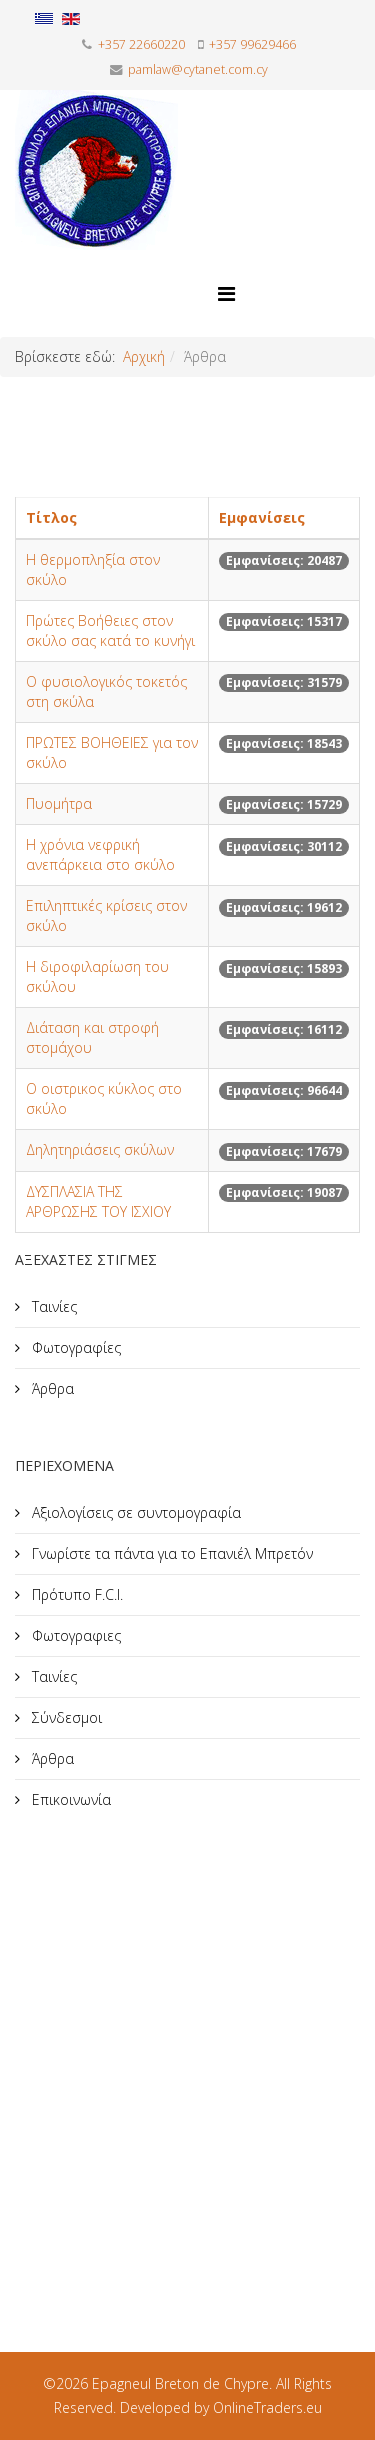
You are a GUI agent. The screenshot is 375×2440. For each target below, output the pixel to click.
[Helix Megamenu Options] (226, 293)
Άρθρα (51, 1388)
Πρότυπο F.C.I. (75, 1594)
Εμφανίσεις (262, 517)
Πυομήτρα (59, 803)
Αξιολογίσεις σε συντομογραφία (134, 1512)
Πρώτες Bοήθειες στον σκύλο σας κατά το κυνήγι (110, 630)
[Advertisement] (187, 2057)
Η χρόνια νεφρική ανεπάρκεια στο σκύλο (100, 854)
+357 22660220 (141, 44)
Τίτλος (51, 517)
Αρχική (144, 356)
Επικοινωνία (69, 1799)
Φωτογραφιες (74, 1635)
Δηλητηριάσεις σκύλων (100, 1149)
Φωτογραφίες (74, 1347)
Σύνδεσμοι (65, 1717)
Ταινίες (52, 1306)
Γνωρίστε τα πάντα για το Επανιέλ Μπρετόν (170, 1553)
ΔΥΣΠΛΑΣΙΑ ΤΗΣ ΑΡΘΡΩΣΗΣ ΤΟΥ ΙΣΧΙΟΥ (98, 1201)
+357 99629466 (252, 44)
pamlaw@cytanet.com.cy (198, 69)
